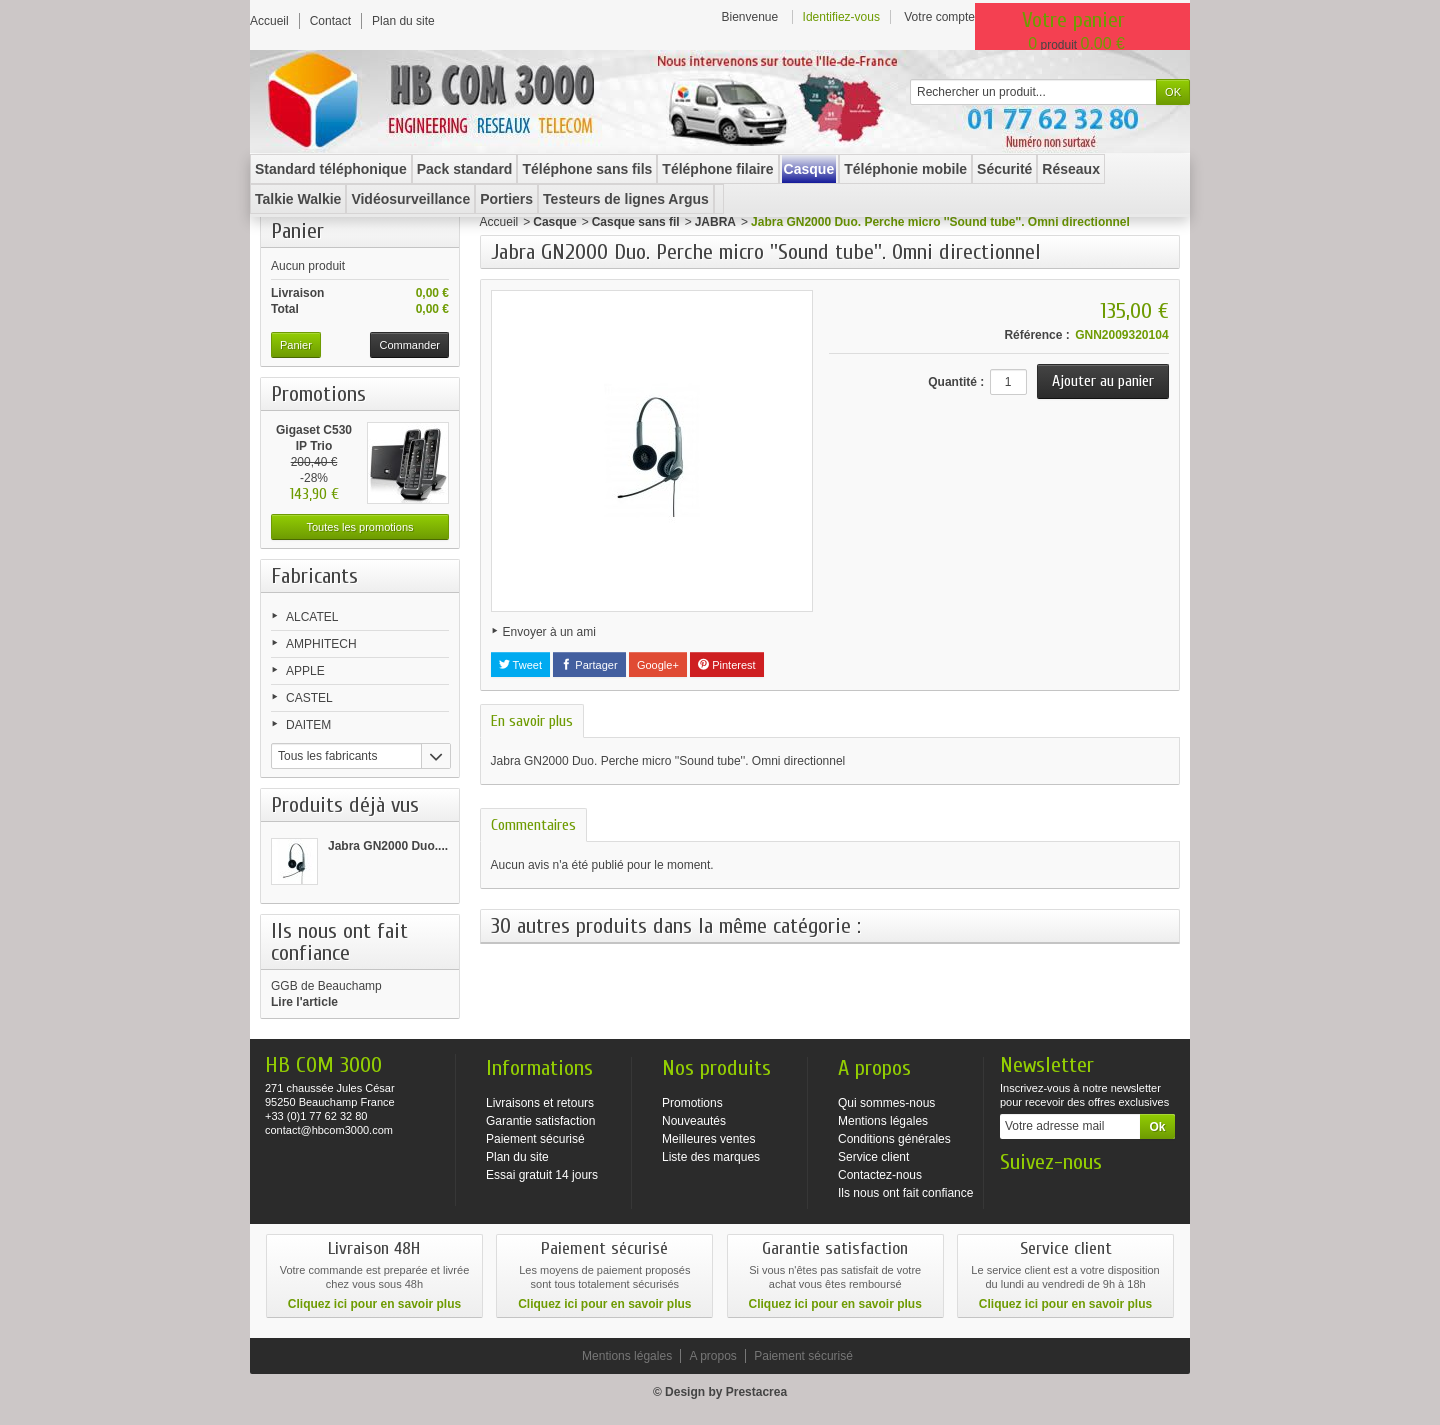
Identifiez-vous (841, 17)
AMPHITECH (321, 644)
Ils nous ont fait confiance (905, 1193)
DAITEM (308, 725)
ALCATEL (312, 617)
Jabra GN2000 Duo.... (388, 846)
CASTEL (309, 698)
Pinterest (726, 665)
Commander (409, 345)
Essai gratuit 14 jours (542, 1175)
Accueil (499, 222)
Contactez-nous (880, 1175)
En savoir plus (532, 721)
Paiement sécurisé (535, 1139)
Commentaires (533, 825)
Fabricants (314, 576)
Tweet (520, 665)
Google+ (658, 665)
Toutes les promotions (360, 527)
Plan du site (517, 1157)
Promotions (318, 394)
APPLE (305, 671)
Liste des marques (711, 1157)
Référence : (1036, 335)
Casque (554, 222)
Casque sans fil (636, 222)
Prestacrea (756, 1392)
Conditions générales (894, 1139)
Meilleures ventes (708, 1139)
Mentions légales (883, 1121)
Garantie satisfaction (540, 1121)
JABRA (715, 222)
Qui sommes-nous (886, 1103)
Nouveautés (694, 1121)
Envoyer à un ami (549, 632)
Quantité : (956, 382)
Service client (873, 1157)
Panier (297, 231)
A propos (712, 1356)
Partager (589, 665)
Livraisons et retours (540, 1103)
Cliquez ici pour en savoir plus (374, 1304)
